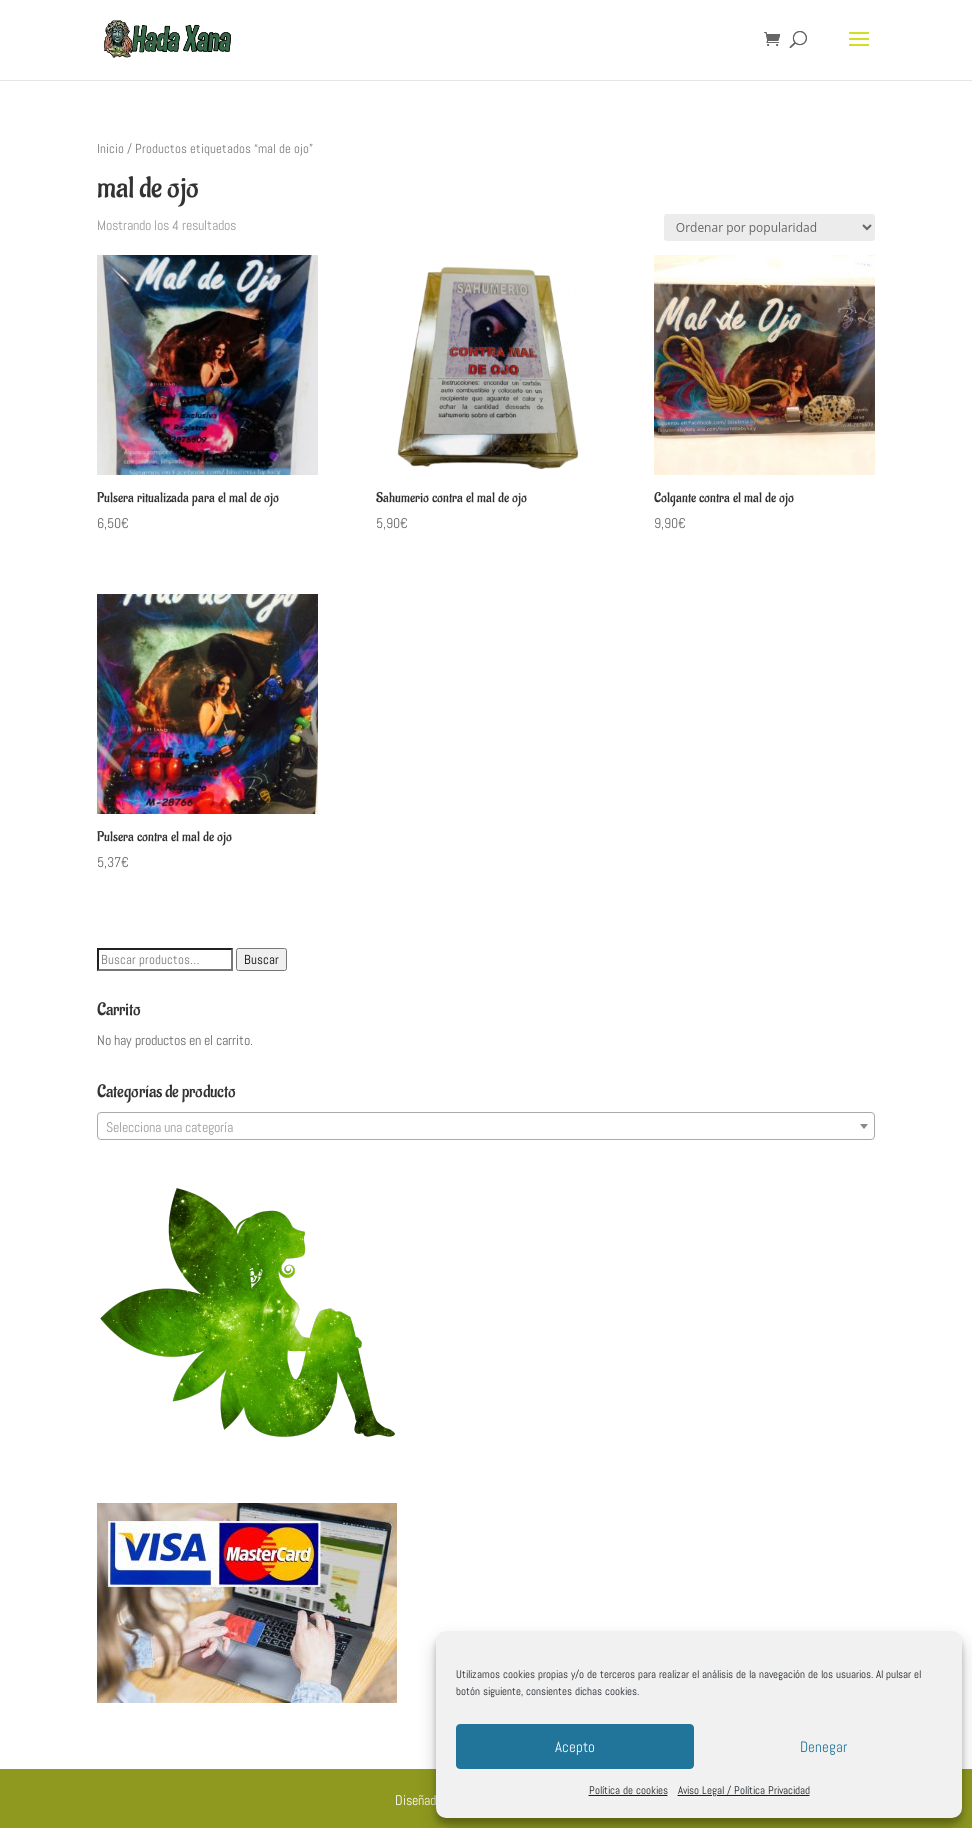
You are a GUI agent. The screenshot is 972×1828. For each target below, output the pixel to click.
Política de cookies (628, 1790)
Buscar (261, 959)
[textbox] (486, 1127)
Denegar (823, 1746)
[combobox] (486, 1126)
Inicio (110, 148)
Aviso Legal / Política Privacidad (744, 1790)
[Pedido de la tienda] (769, 227)
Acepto (575, 1746)
